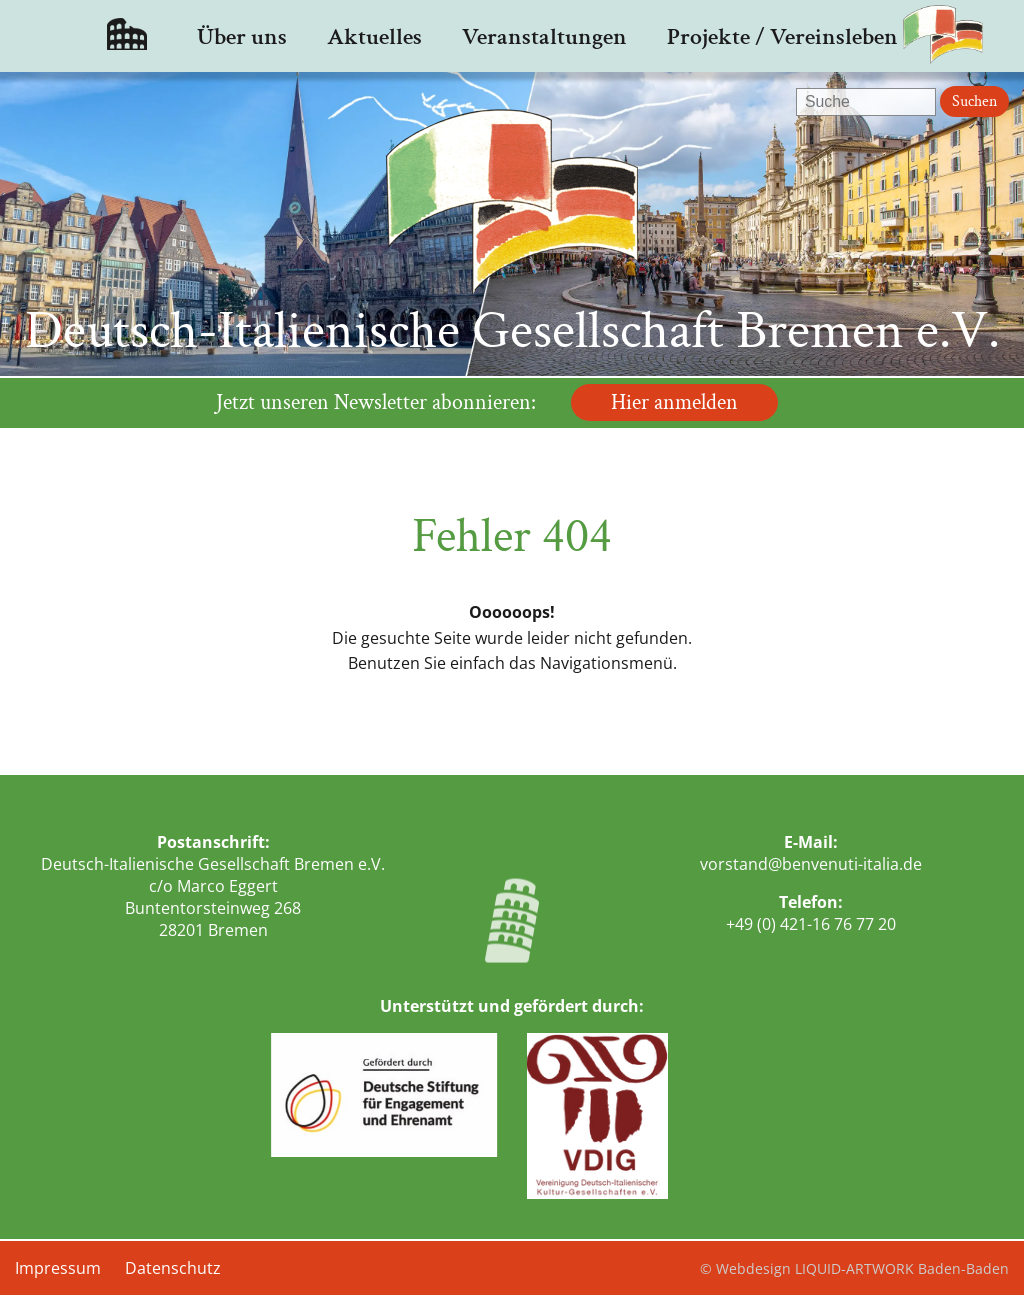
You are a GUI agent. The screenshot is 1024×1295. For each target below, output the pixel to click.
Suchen (974, 101)
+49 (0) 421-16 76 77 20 (811, 924)
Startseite (127, 36)
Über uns (242, 36)
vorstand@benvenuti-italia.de (811, 864)
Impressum (58, 1268)
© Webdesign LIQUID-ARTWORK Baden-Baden (854, 1268)
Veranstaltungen (544, 36)
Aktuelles (374, 36)
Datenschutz (173, 1268)
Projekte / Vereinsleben (782, 36)
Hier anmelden (674, 402)
